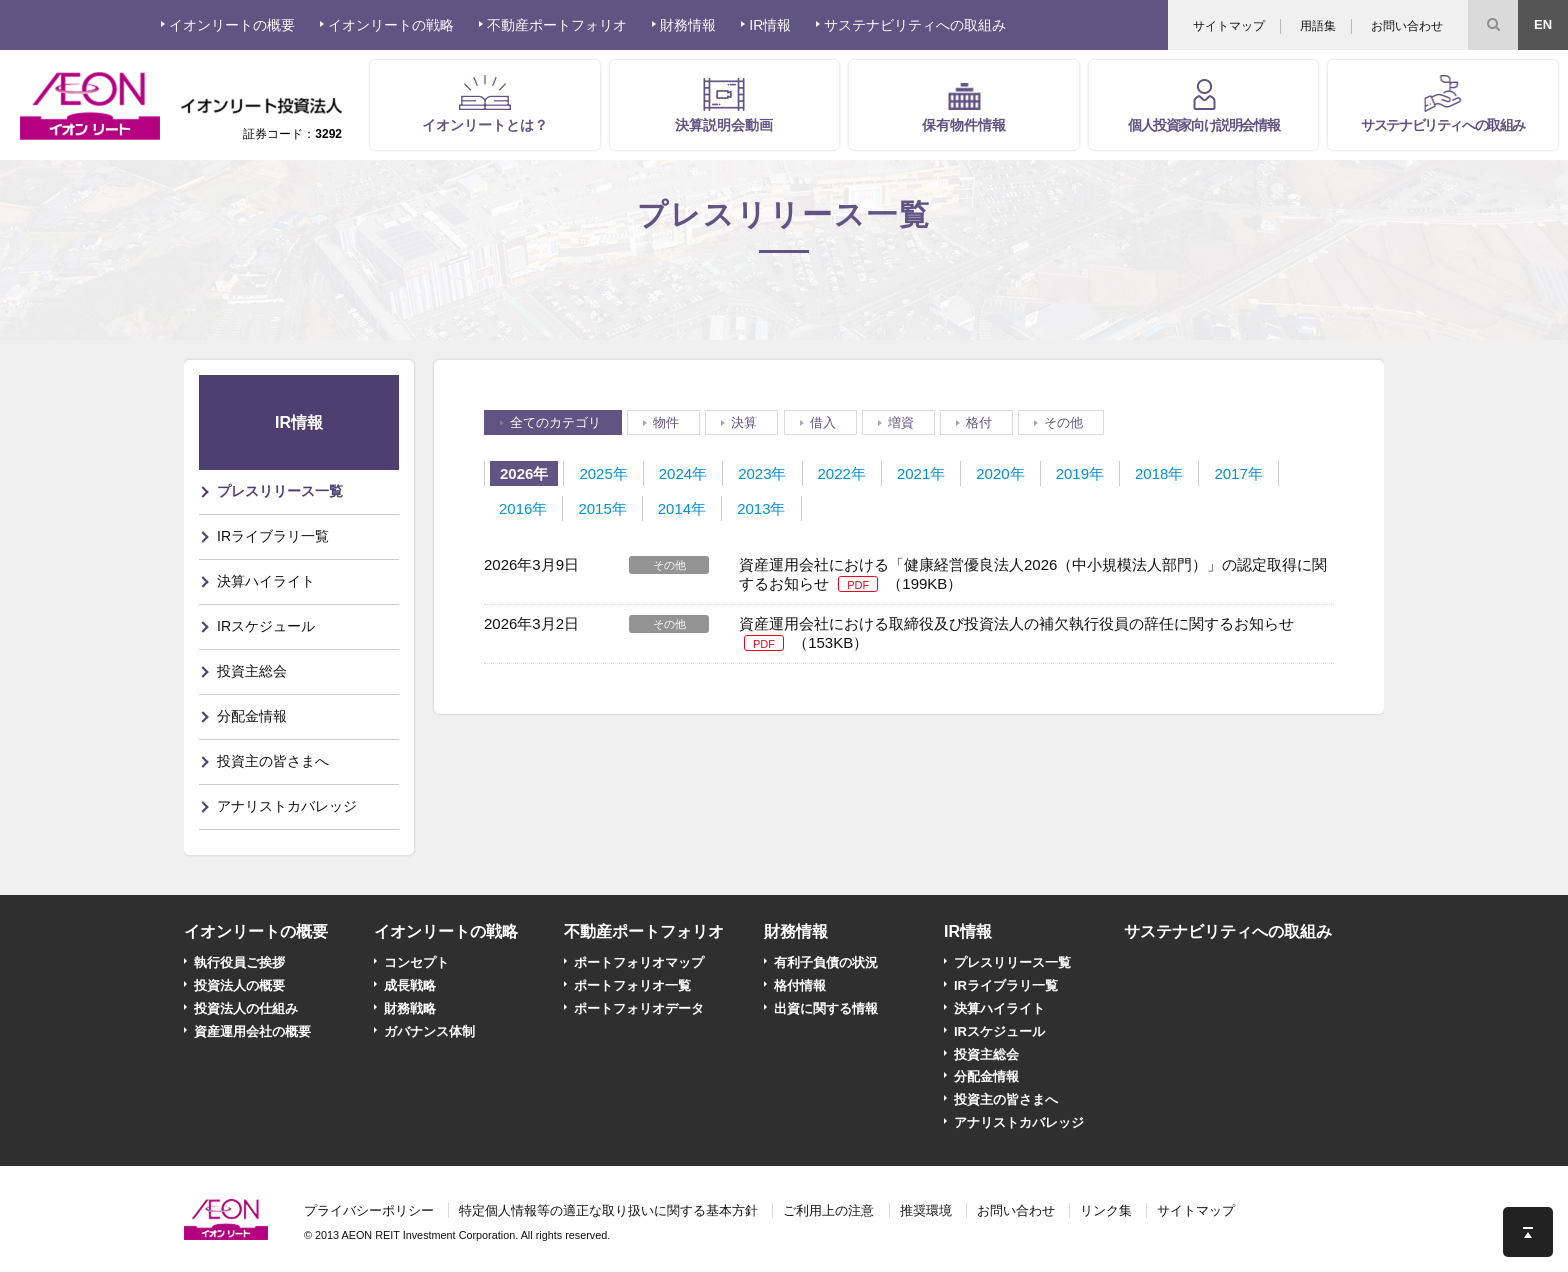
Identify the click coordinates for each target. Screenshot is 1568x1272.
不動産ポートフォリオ (644, 931)
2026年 (524, 473)
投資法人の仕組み (246, 1008)
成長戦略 (410, 985)
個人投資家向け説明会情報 (1203, 125)
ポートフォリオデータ (639, 1008)
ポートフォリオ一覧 (632, 985)
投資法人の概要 (239, 985)
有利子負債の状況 (826, 962)
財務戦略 (410, 1008)
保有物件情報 (964, 125)
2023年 (762, 473)
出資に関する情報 (826, 1008)
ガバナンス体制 (429, 1031)
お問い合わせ (1407, 26)
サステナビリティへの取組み (1443, 125)
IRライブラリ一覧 (273, 536)
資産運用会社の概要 (252, 1031)
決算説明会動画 (724, 125)
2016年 (523, 508)
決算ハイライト (266, 581)
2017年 (1238, 473)
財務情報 (796, 931)
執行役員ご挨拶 (239, 962)
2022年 (842, 473)
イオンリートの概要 (256, 931)
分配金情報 (252, 716)
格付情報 (800, 985)
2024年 (683, 473)
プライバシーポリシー (369, 1210)
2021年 (921, 473)
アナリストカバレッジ (287, 806)
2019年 (1080, 473)
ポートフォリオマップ (639, 962)
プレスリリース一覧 (280, 491)
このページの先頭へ (1528, 1232)
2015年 (602, 508)
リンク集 (1106, 1210)
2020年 (1000, 473)
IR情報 (968, 931)
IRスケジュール (266, 626)
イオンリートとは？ (485, 125)
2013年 (761, 508)
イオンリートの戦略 (446, 931)
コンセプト (416, 962)
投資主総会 (252, 671)
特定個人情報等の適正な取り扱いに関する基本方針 (608, 1210)
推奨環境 (926, 1210)
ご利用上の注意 (828, 1210)
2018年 (1159, 473)
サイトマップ (1229, 26)
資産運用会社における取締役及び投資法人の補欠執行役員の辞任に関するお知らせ (1016, 623)
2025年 (603, 473)
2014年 (682, 508)
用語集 (1318, 26)
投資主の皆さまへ (273, 761)
